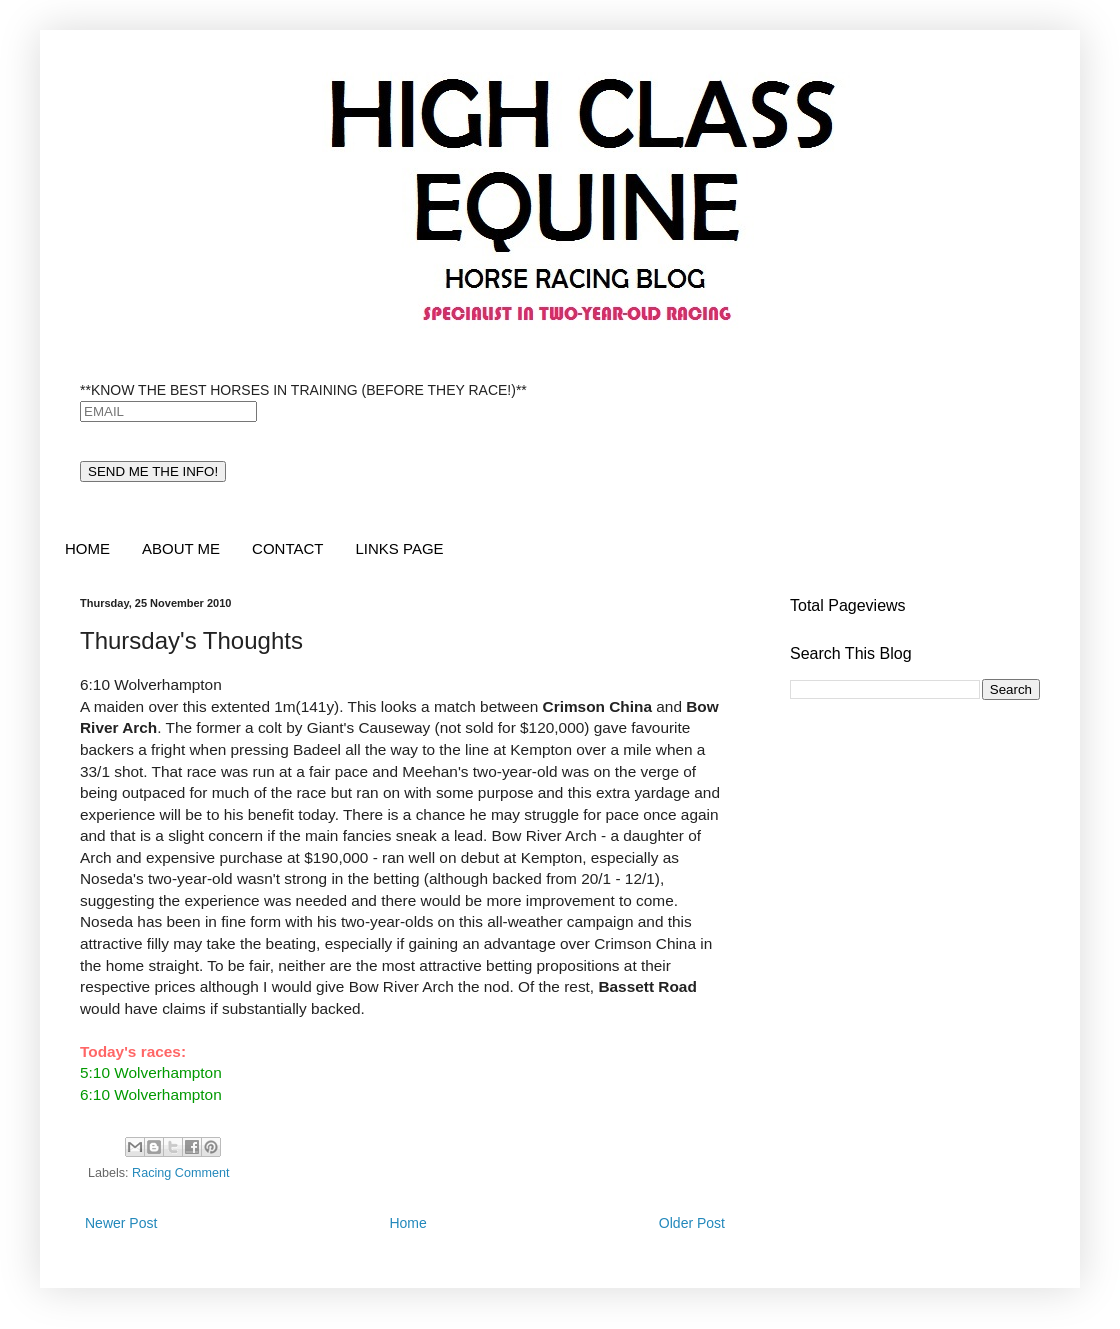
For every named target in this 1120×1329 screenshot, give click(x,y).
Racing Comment (180, 1173)
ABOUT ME (181, 548)
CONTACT (287, 548)
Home (407, 1223)
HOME (87, 548)
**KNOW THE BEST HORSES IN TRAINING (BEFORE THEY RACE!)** (303, 390)
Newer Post (121, 1223)
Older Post (692, 1223)
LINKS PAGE (399, 548)
